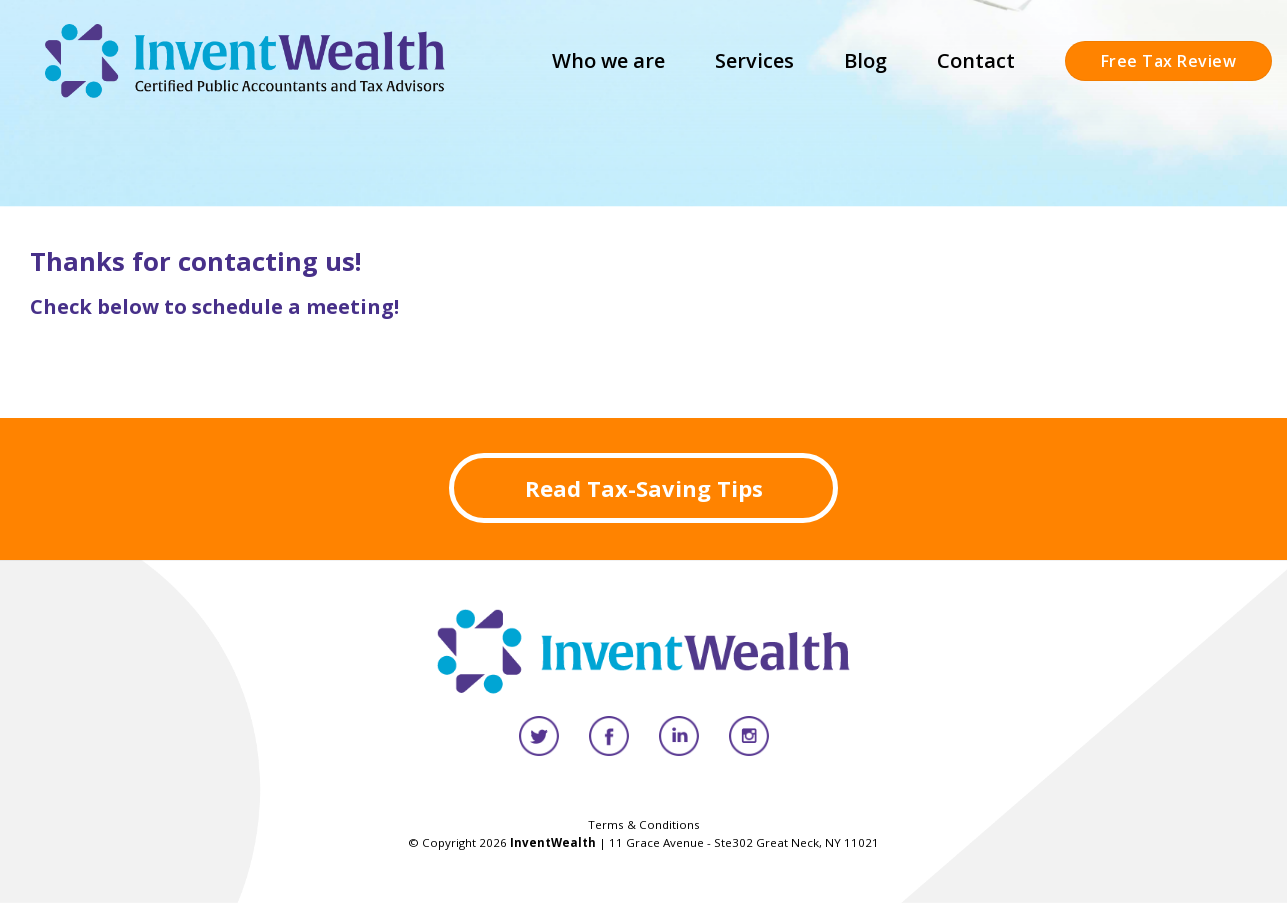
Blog (865, 60)
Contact (976, 60)
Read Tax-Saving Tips (644, 488)
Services (754, 60)
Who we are (608, 60)
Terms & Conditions (644, 824)
